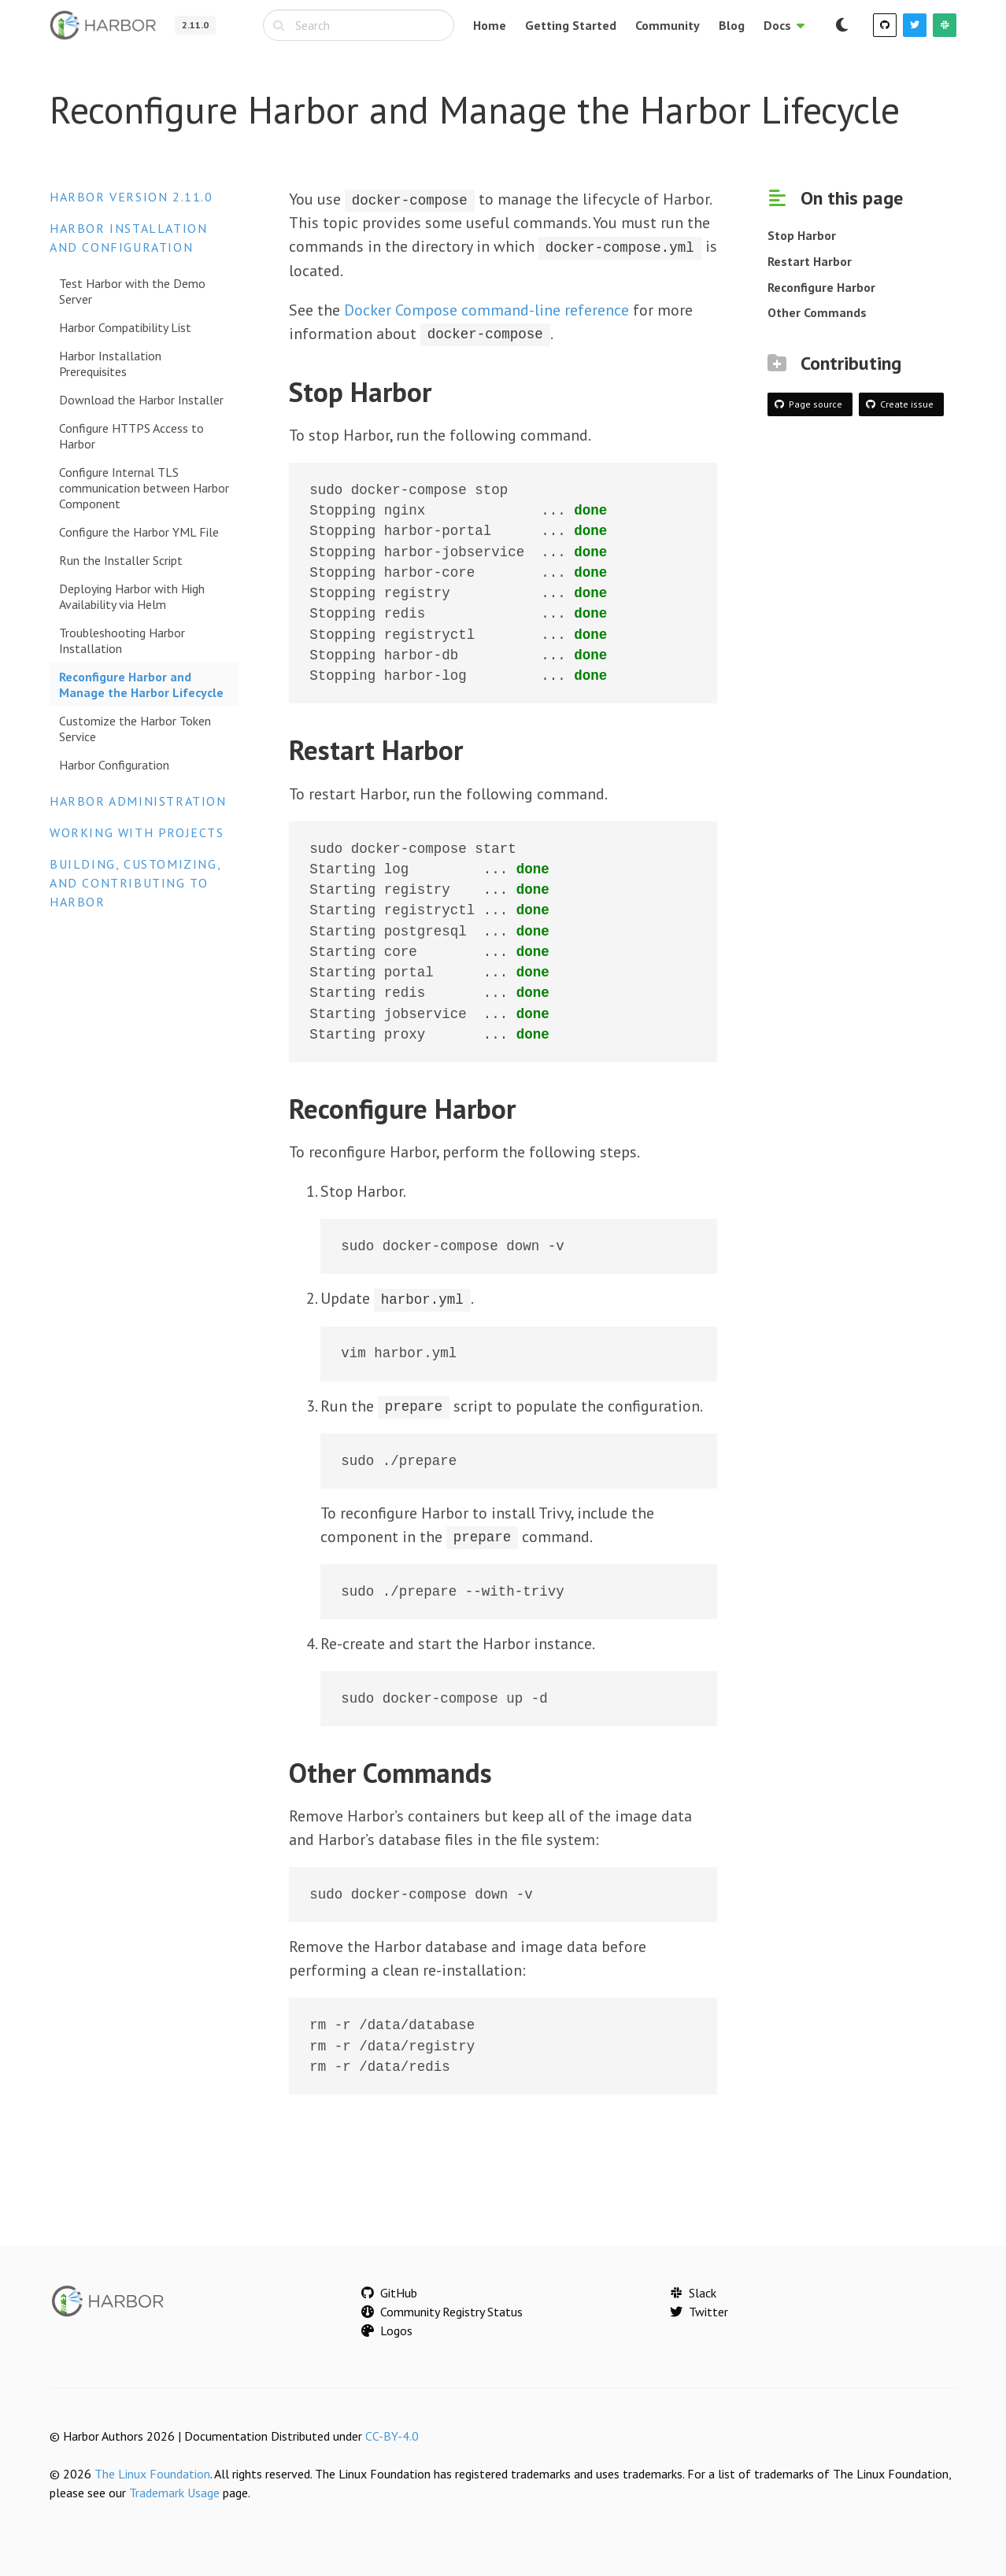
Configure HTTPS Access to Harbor (131, 436)
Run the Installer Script (121, 560)
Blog (732, 25)
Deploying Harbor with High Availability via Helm (132, 596)
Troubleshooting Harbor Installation (122, 640)
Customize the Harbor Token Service (135, 728)
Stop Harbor (801, 235)
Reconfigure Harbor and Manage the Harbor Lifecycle (141, 684)
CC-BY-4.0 (392, 2434)
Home (489, 25)
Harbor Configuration (114, 765)
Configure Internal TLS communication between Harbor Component (144, 487)
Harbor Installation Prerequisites (110, 363)
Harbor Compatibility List (125, 327)
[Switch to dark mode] (841, 25)
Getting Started (570, 25)
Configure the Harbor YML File (139, 532)
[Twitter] (914, 25)
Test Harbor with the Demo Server (132, 291)
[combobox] (358, 25)
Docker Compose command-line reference (486, 309)
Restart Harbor (809, 261)
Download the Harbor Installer (141, 400)
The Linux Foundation (152, 2472)
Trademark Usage (174, 2491)
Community (667, 25)
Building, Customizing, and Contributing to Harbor (135, 883)
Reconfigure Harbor (821, 287)
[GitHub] (885, 25)
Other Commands (817, 312)
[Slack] (944, 25)
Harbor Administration (138, 801)
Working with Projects (137, 832)
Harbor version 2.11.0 (131, 197)
